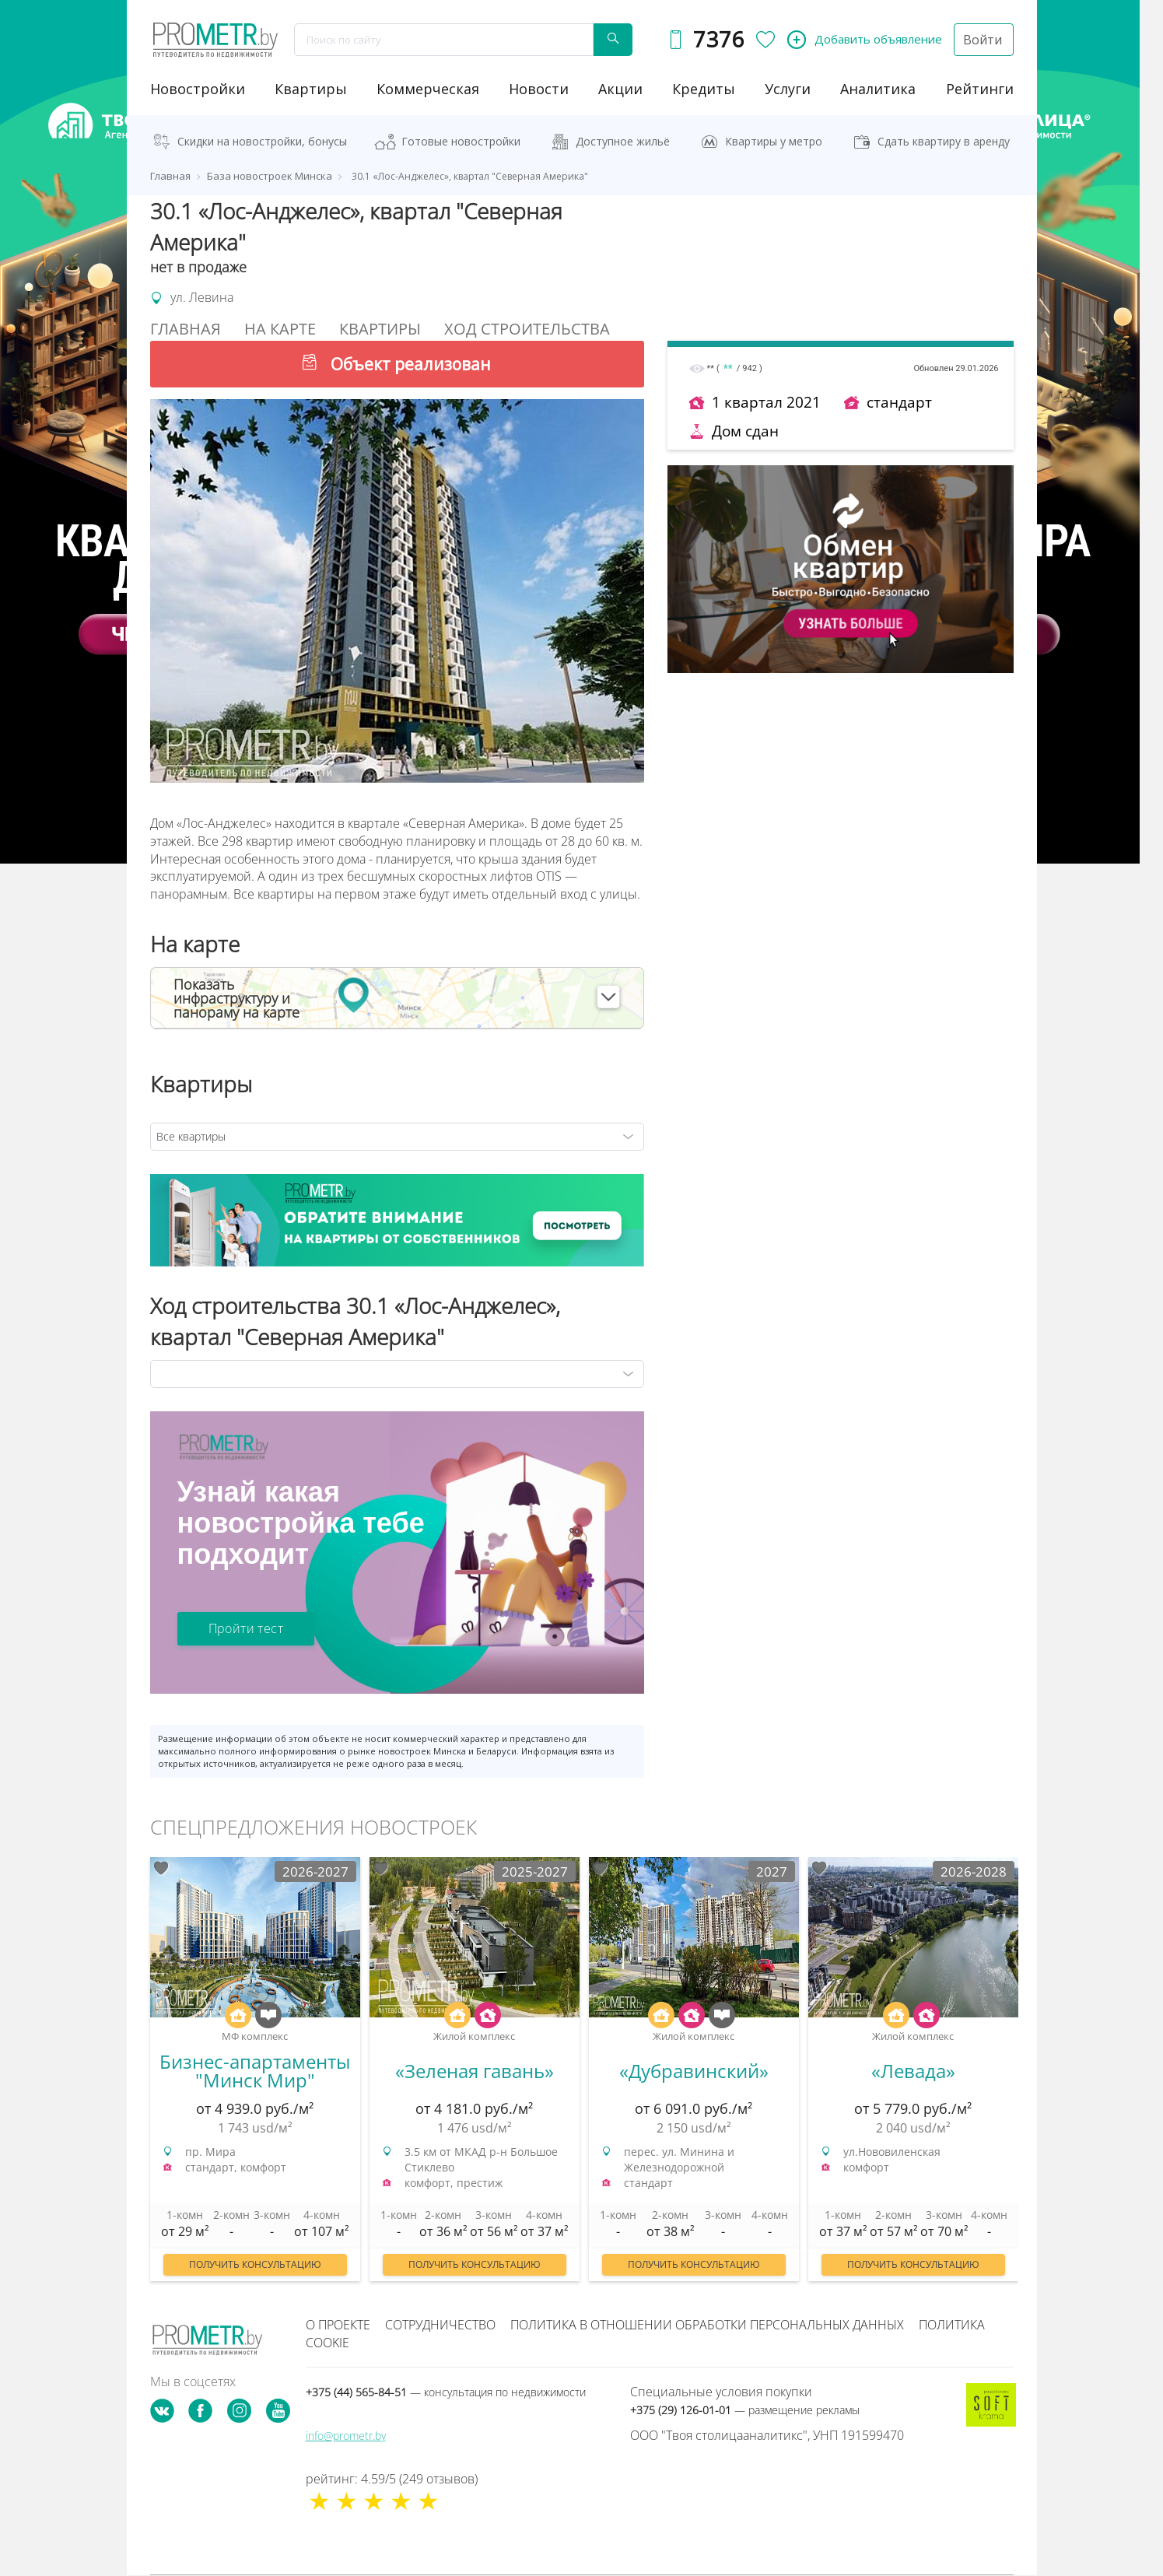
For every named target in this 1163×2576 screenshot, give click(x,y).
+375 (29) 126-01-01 (745, 2410)
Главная (185, 328)
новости (539, 88)
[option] (255, 2077)
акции (620, 88)
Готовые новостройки (460, 141)
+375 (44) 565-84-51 (446, 2392)
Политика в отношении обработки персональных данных (707, 2324)
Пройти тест (245, 1628)
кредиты (703, 88)
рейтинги (980, 88)
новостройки (197, 88)
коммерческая (428, 88)
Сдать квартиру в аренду (944, 141)
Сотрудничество (440, 2324)
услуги (788, 88)
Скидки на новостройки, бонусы (262, 141)
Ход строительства (527, 328)
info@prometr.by (346, 2435)
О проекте (338, 2324)
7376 (717, 39)
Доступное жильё (623, 141)
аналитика (878, 88)
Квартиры (311, 88)
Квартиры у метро (773, 141)
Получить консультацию (255, 2264)
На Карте (280, 328)
